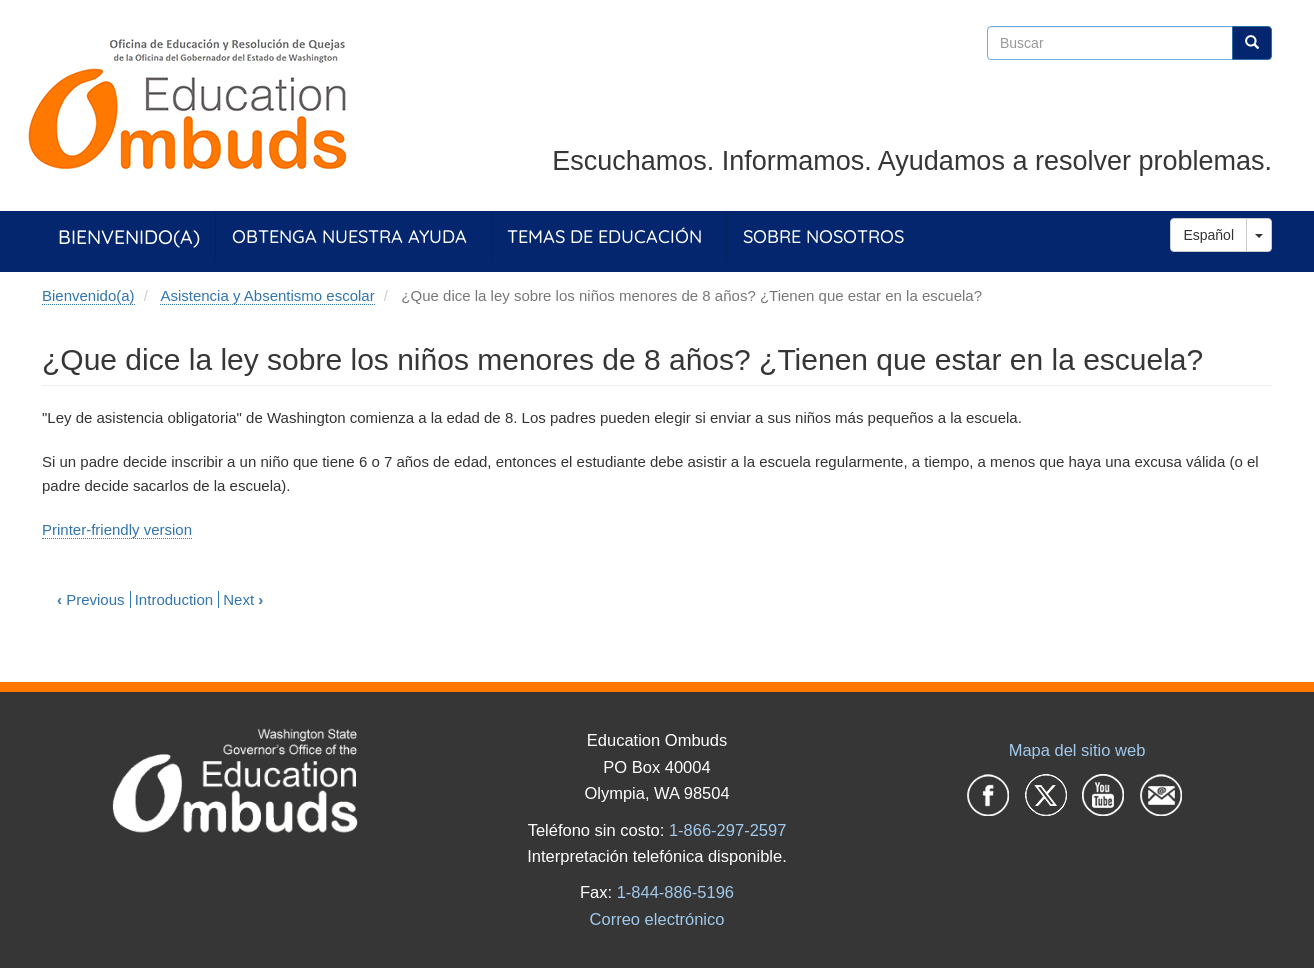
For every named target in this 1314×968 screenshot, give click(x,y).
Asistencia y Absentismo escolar (267, 295)
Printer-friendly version (117, 529)
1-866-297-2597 (727, 830)
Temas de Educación (604, 236)
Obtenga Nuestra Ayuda (349, 236)
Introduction (174, 599)
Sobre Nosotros (823, 236)
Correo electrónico (657, 919)
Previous (91, 599)
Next (243, 599)
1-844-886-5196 (675, 892)
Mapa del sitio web (1077, 750)
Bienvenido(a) (129, 236)
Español (1208, 235)
